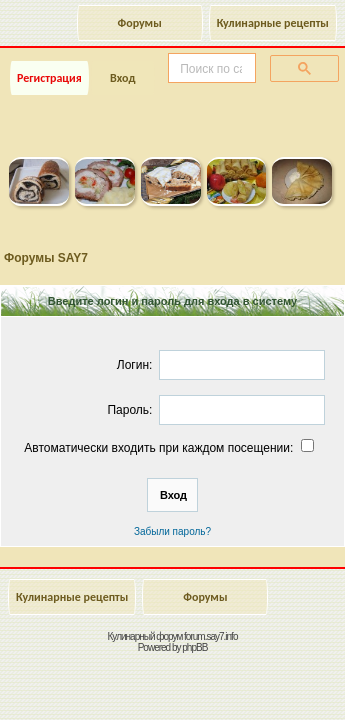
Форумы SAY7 (46, 258)
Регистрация (49, 78)
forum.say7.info (210, 636)
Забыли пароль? (172, 531)
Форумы (140, 23)
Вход (122, 78)
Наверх (264, 683)
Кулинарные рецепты (273, 23)
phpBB (194, 647)
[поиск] (210, 69)
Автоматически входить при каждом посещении (170, 448)
